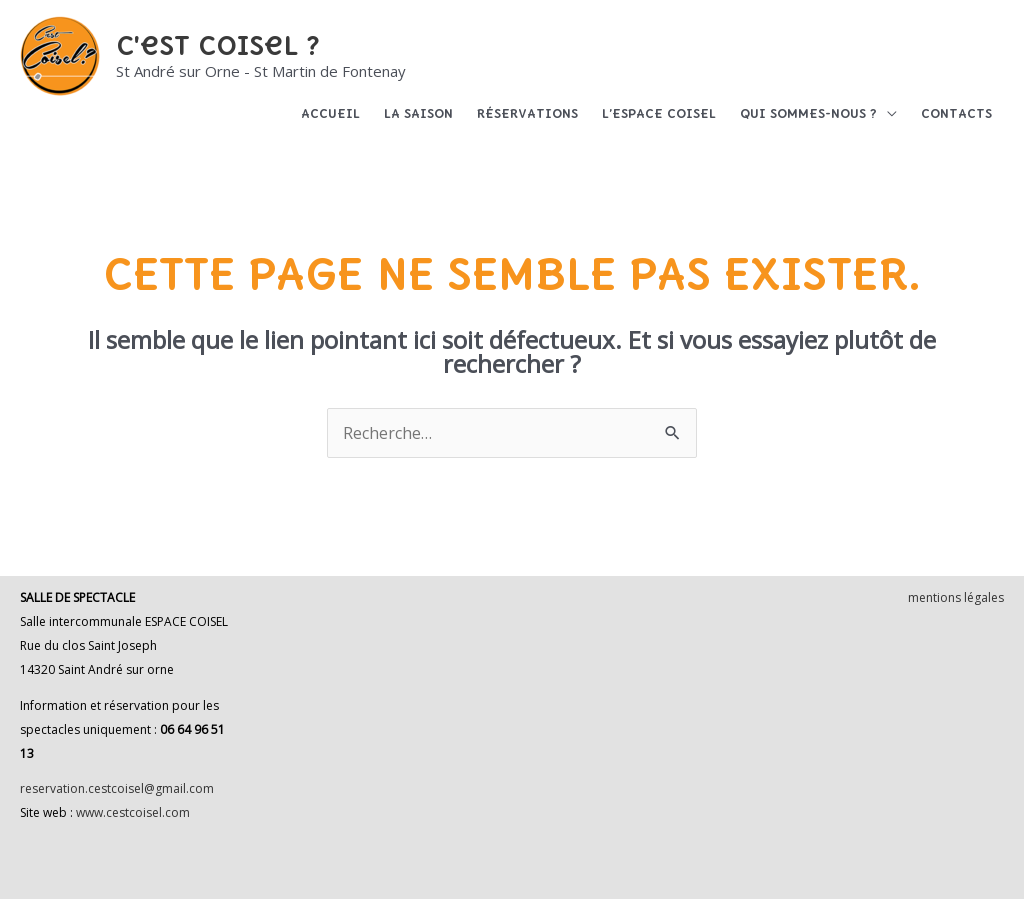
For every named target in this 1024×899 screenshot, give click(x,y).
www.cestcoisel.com (133, 812)
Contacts (956, 113)
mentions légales (956, 597)
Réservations (527, 113)
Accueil (330, 113)
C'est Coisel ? (218, 45)
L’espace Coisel (659, 113)
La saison (418, 113)
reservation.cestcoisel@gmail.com (117, 788)
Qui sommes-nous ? (808, 113)
